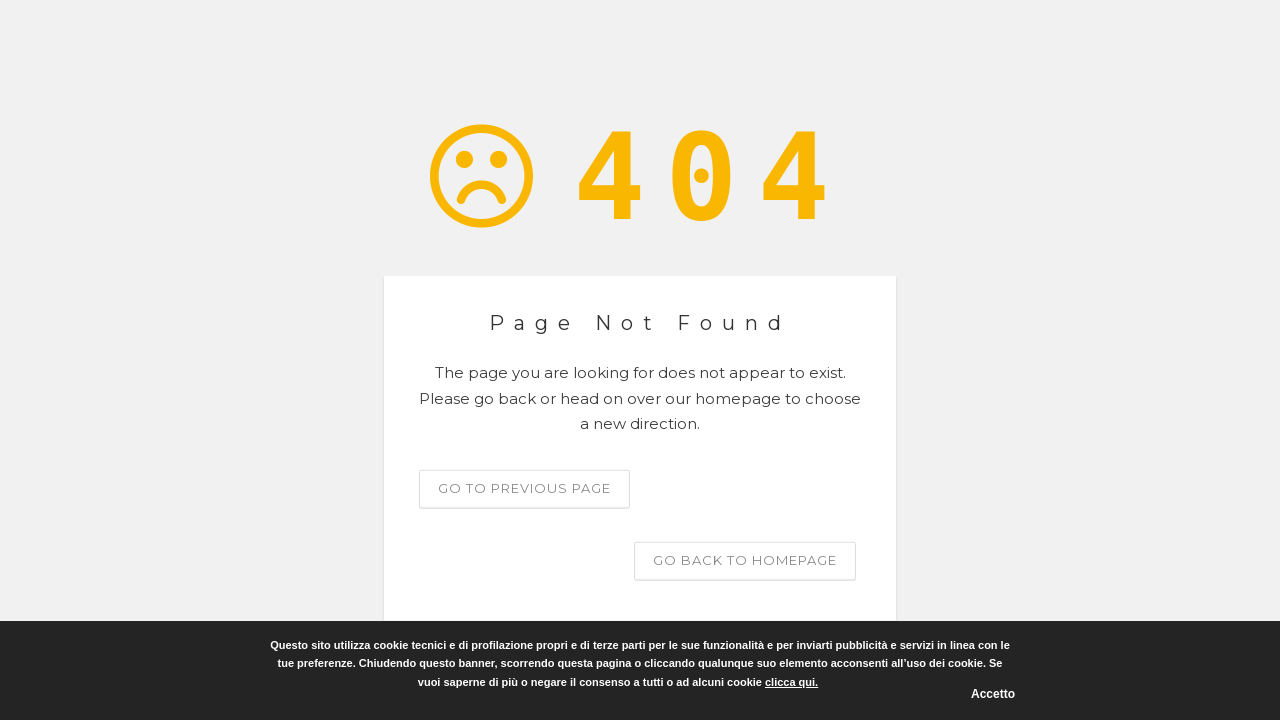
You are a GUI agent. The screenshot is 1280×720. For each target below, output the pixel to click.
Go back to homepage (745, 559)
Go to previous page (524, 487)
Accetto (993, 694)
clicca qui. (791, 682)
